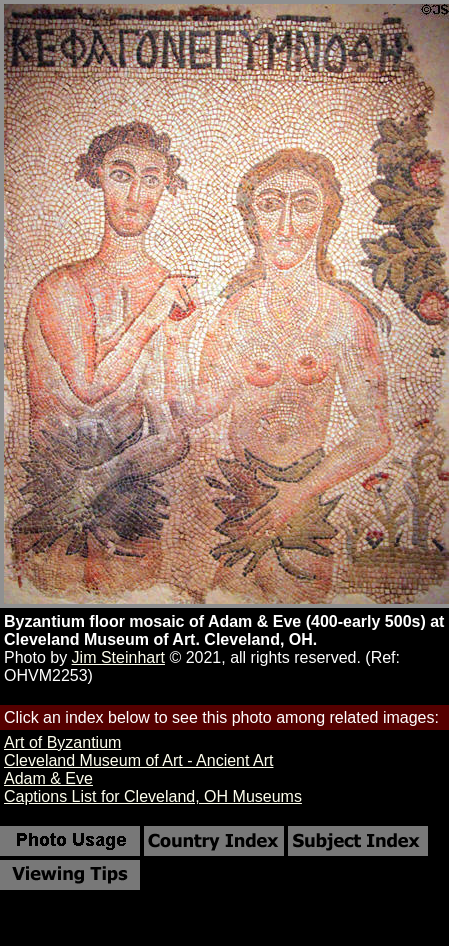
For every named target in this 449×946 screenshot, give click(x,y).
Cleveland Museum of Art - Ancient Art (138, 760)
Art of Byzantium (62, 742)
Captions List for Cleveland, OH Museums (153, 796)
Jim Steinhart (118, 657)
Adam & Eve (48, 778)
